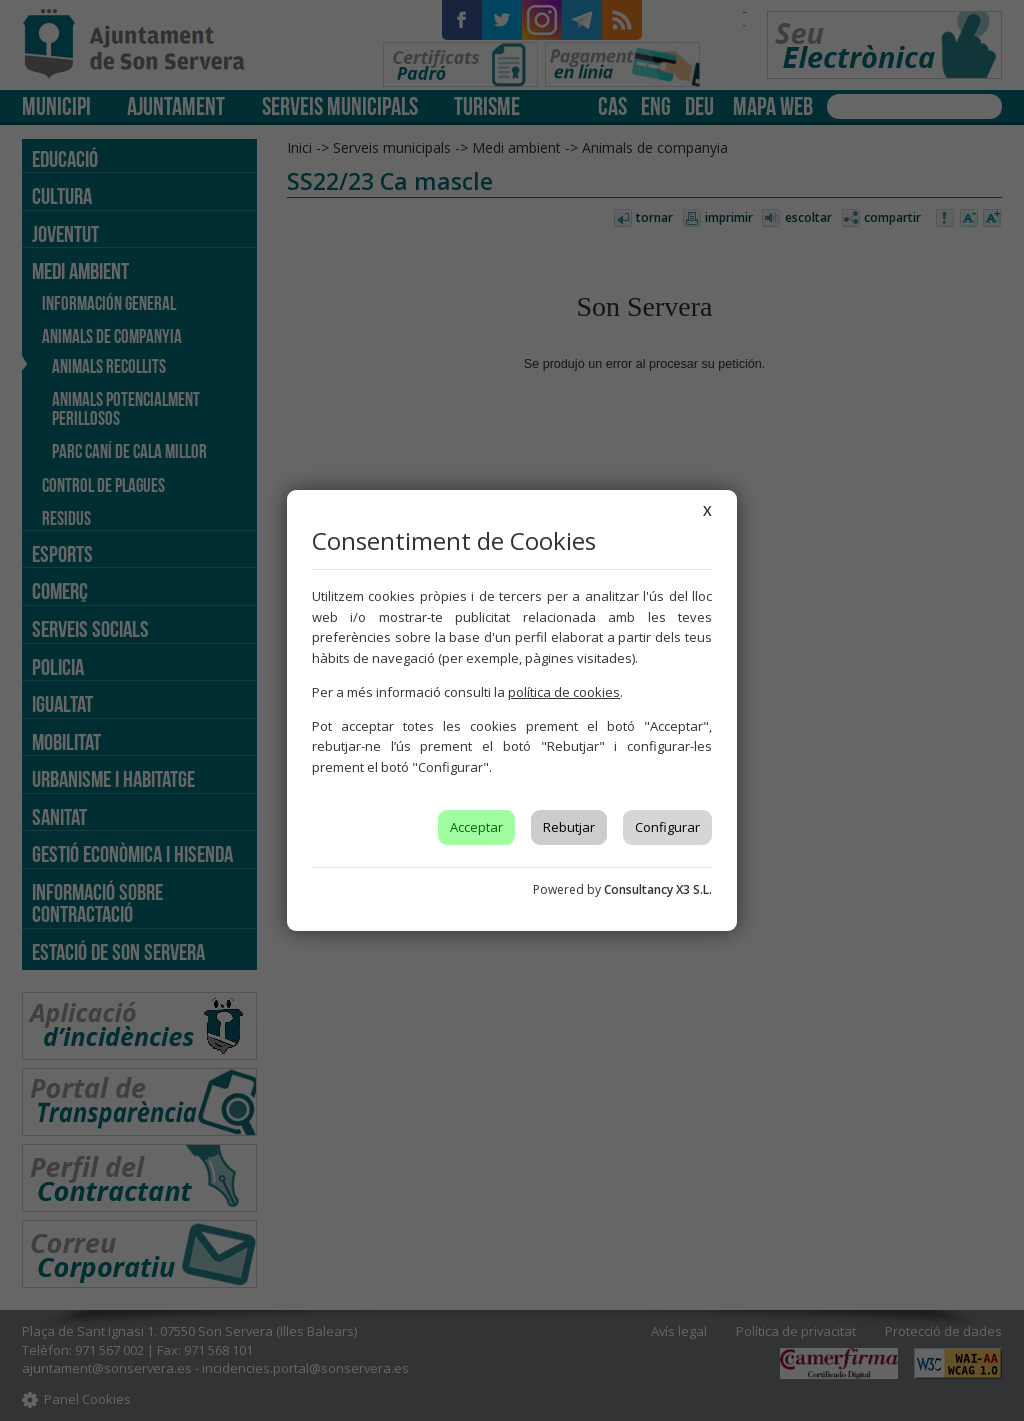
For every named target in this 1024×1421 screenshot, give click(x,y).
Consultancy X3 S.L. (658, 889)
